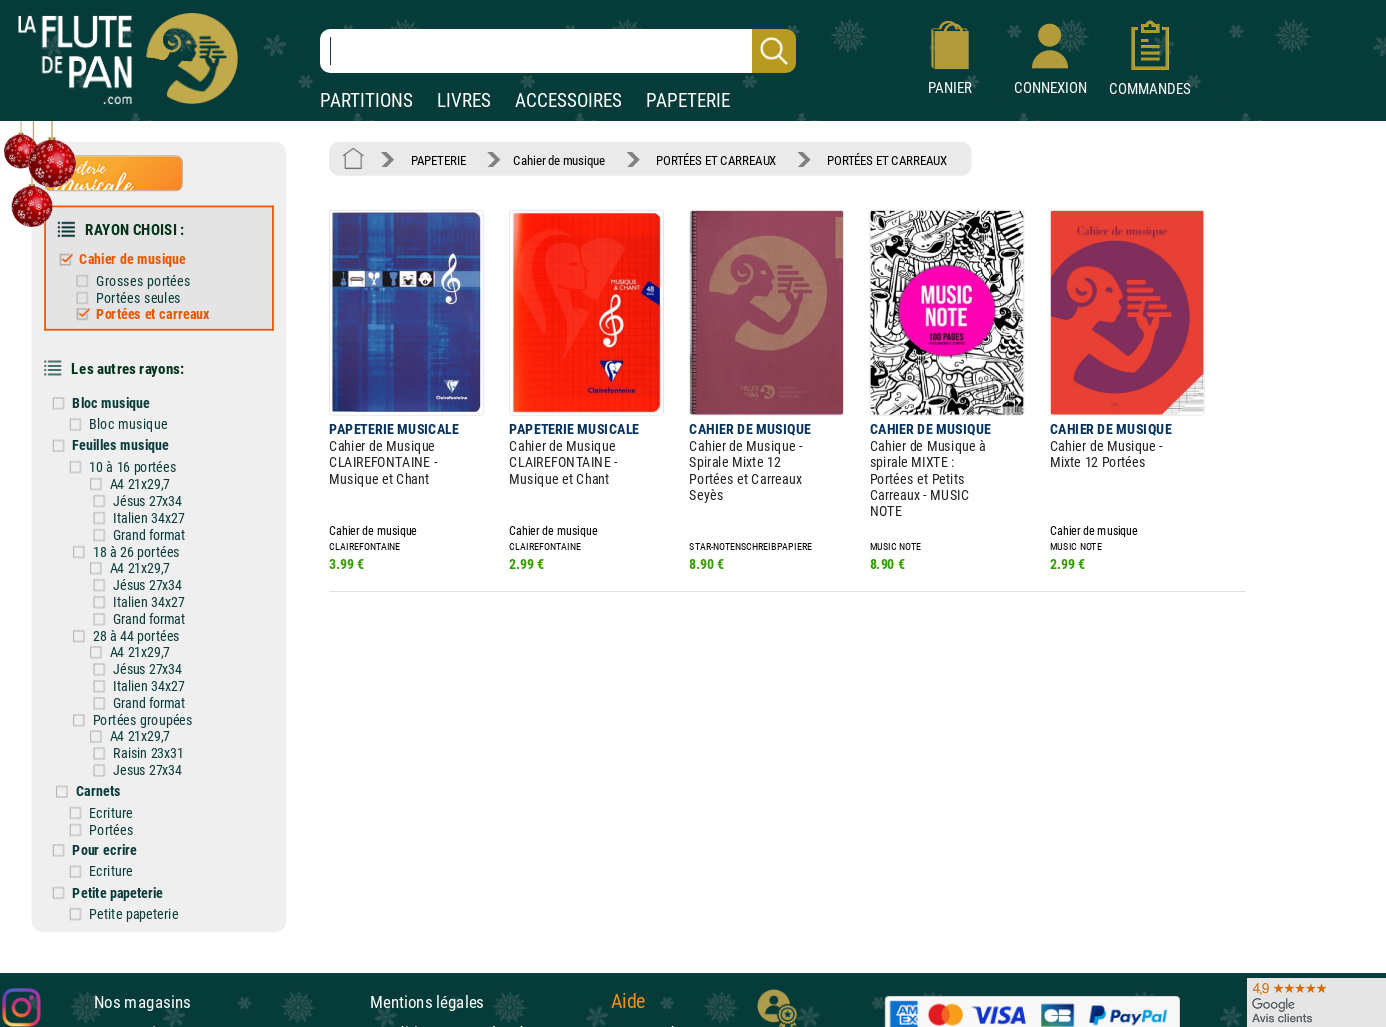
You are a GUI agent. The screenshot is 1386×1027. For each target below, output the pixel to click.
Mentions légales (427, 1002)
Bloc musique (110, 402)
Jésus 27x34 (147, 501)
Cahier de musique (132, 259)
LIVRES (464, 100)
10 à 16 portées (133, 466)
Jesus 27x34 (147, 770)
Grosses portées (143, 280)
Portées (111, 829)
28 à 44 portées (137, 635)
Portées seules (138, 297)
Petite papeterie (117, 892)
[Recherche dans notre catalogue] (558, 51)
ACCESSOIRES (568, 100)
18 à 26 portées (137, 551)
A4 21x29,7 (140, 484)
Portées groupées (143, 719)
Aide (628, 1001)
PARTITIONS (366, 100)
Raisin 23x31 (148, 753)
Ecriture (110, 812)
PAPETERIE (688, 100)
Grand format (149, 535)
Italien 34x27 (148, 518)
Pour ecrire (104, 849)
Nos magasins (142, 1002)
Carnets (98, 791)
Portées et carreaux (153, 313)
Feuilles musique (120, 445)
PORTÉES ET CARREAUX (716, 159)
